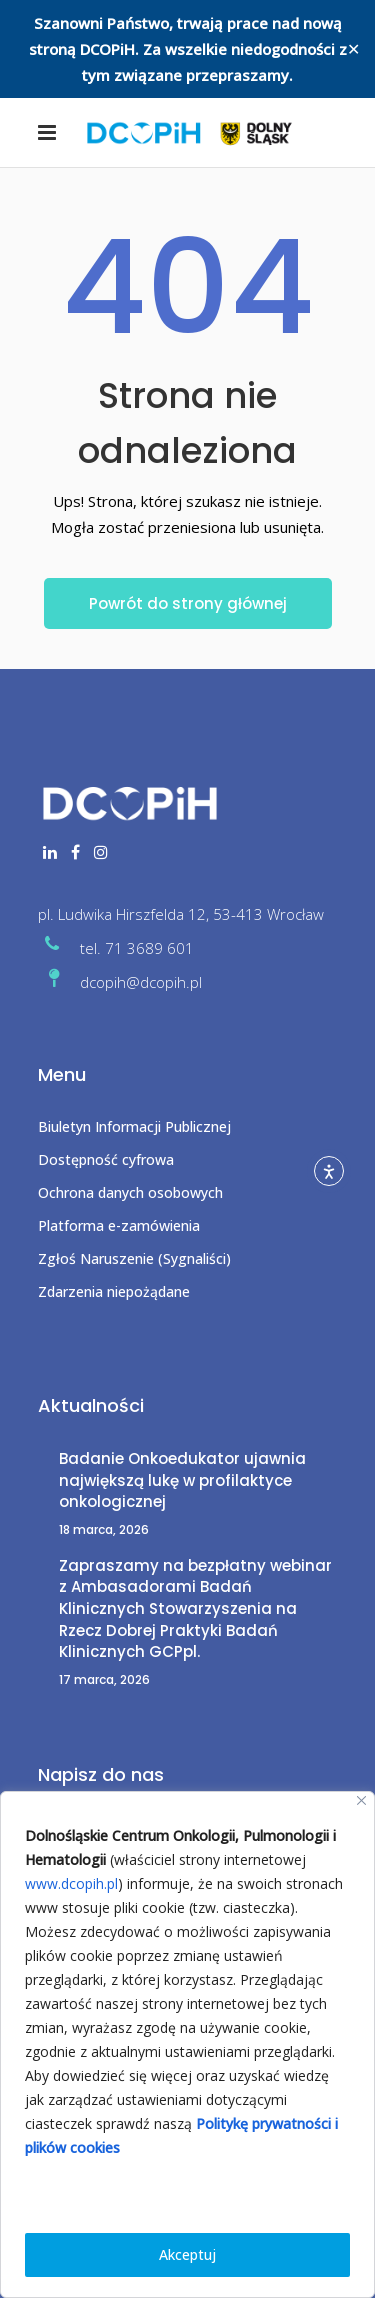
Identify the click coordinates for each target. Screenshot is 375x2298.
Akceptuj (187, 2254)
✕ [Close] (353, 49)
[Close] (361, 1800)
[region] (187, 2044)
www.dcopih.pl (71, 1883)
